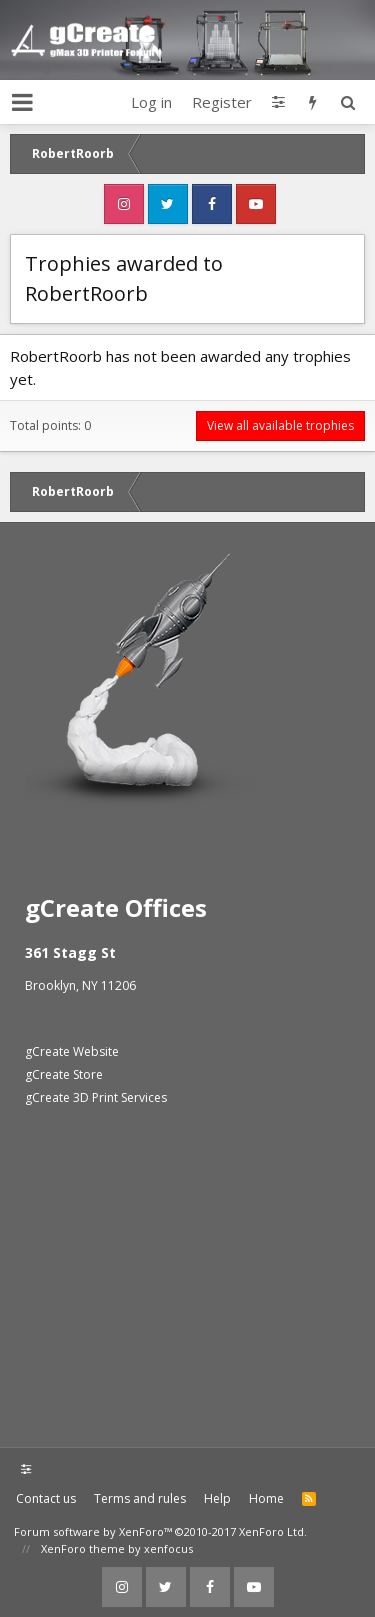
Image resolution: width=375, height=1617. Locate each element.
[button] (22, 102)
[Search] (347, 102)
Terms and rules (140, 1498)
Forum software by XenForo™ (160, 1531)
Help (217, 1498)
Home (266, 1498)
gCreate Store (64, 1074)
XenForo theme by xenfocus (117, 1548)
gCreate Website (72, 1051)
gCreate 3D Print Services (96, 1097)
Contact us (46, 1498)
